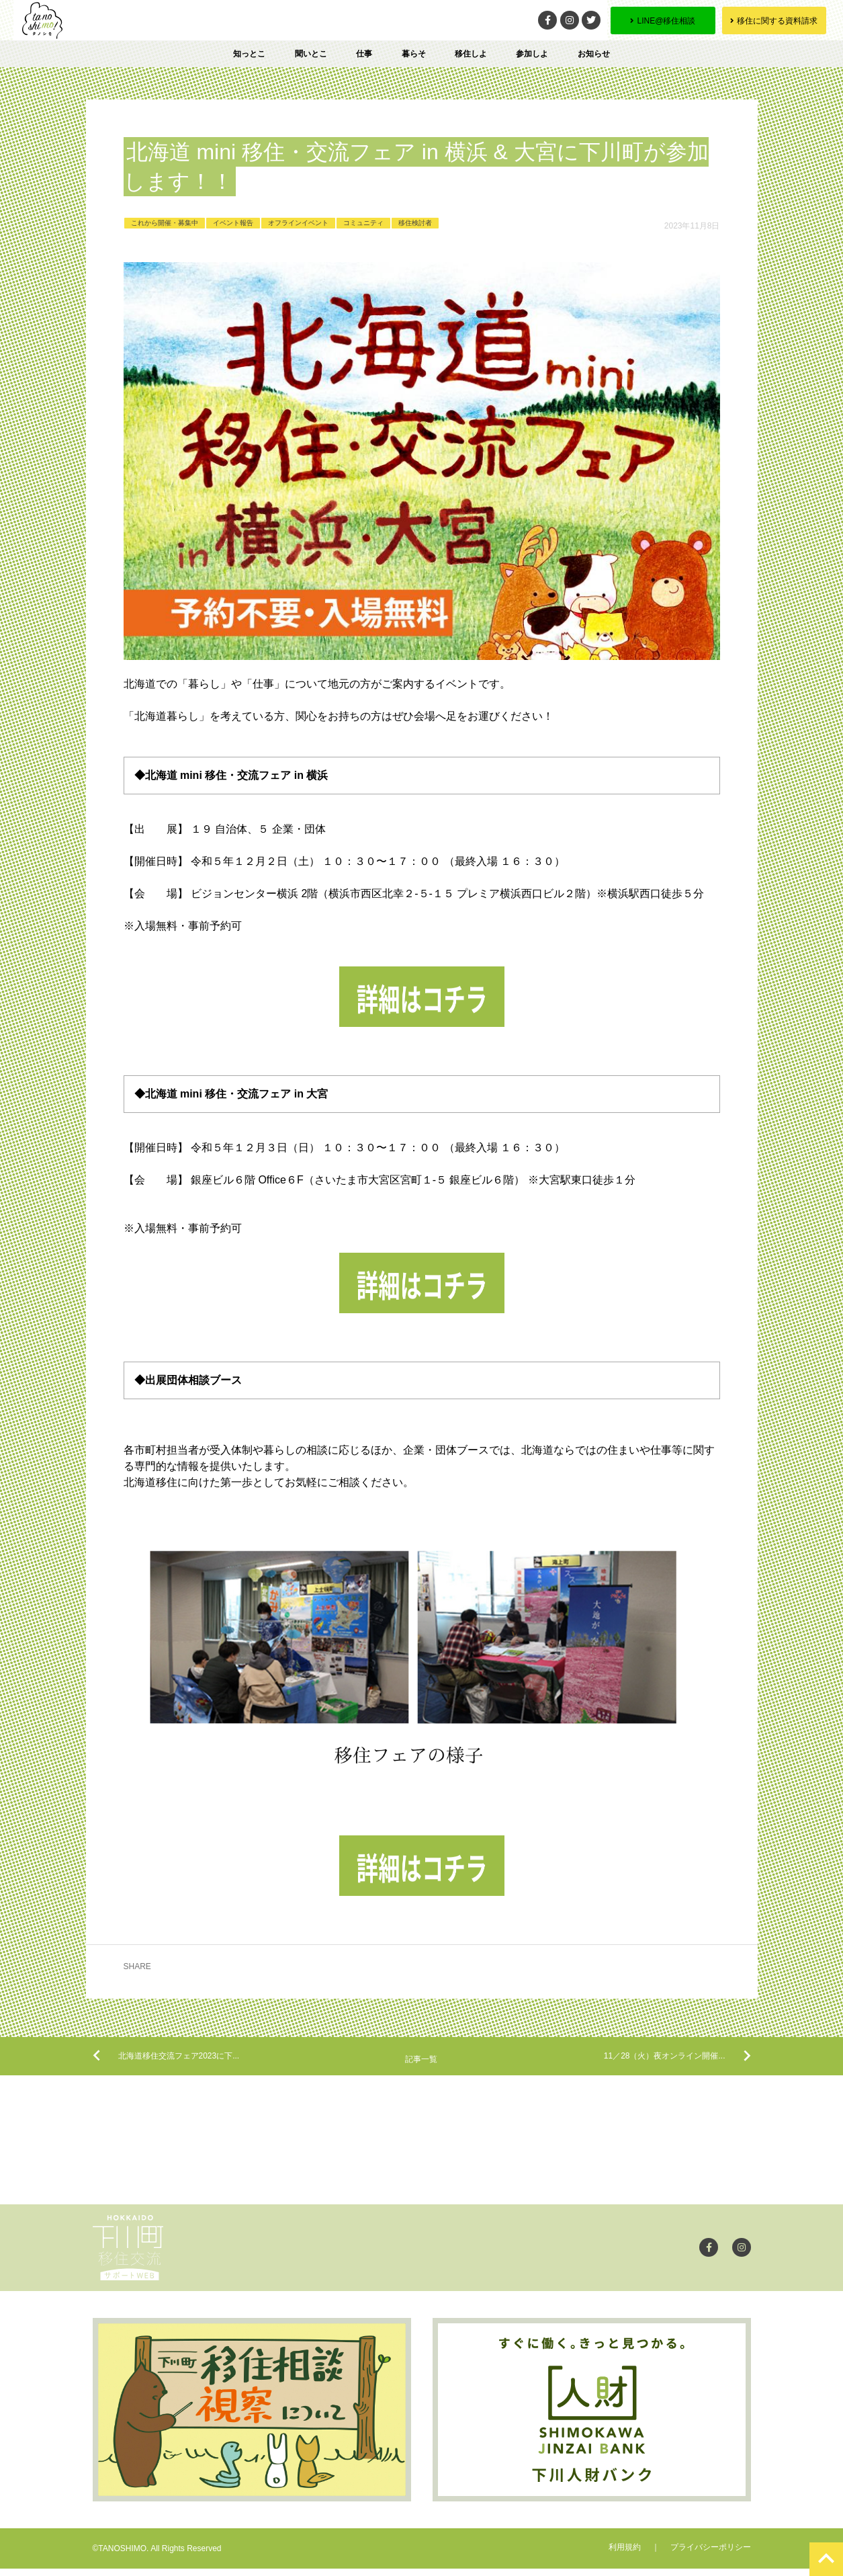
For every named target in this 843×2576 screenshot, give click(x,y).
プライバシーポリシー (710, 2554)
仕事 (364, 53)
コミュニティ (363, 222)
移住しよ (471, 53)
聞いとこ (311, 53)
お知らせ (594, 53)
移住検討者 (415, 222)
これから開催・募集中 (164, 222)
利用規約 (625, 2554)
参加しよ (532, 53)
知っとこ (249, 53)
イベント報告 (233, 222)
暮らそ (414, 53)
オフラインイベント (298, 222)
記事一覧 (421, 2065)
